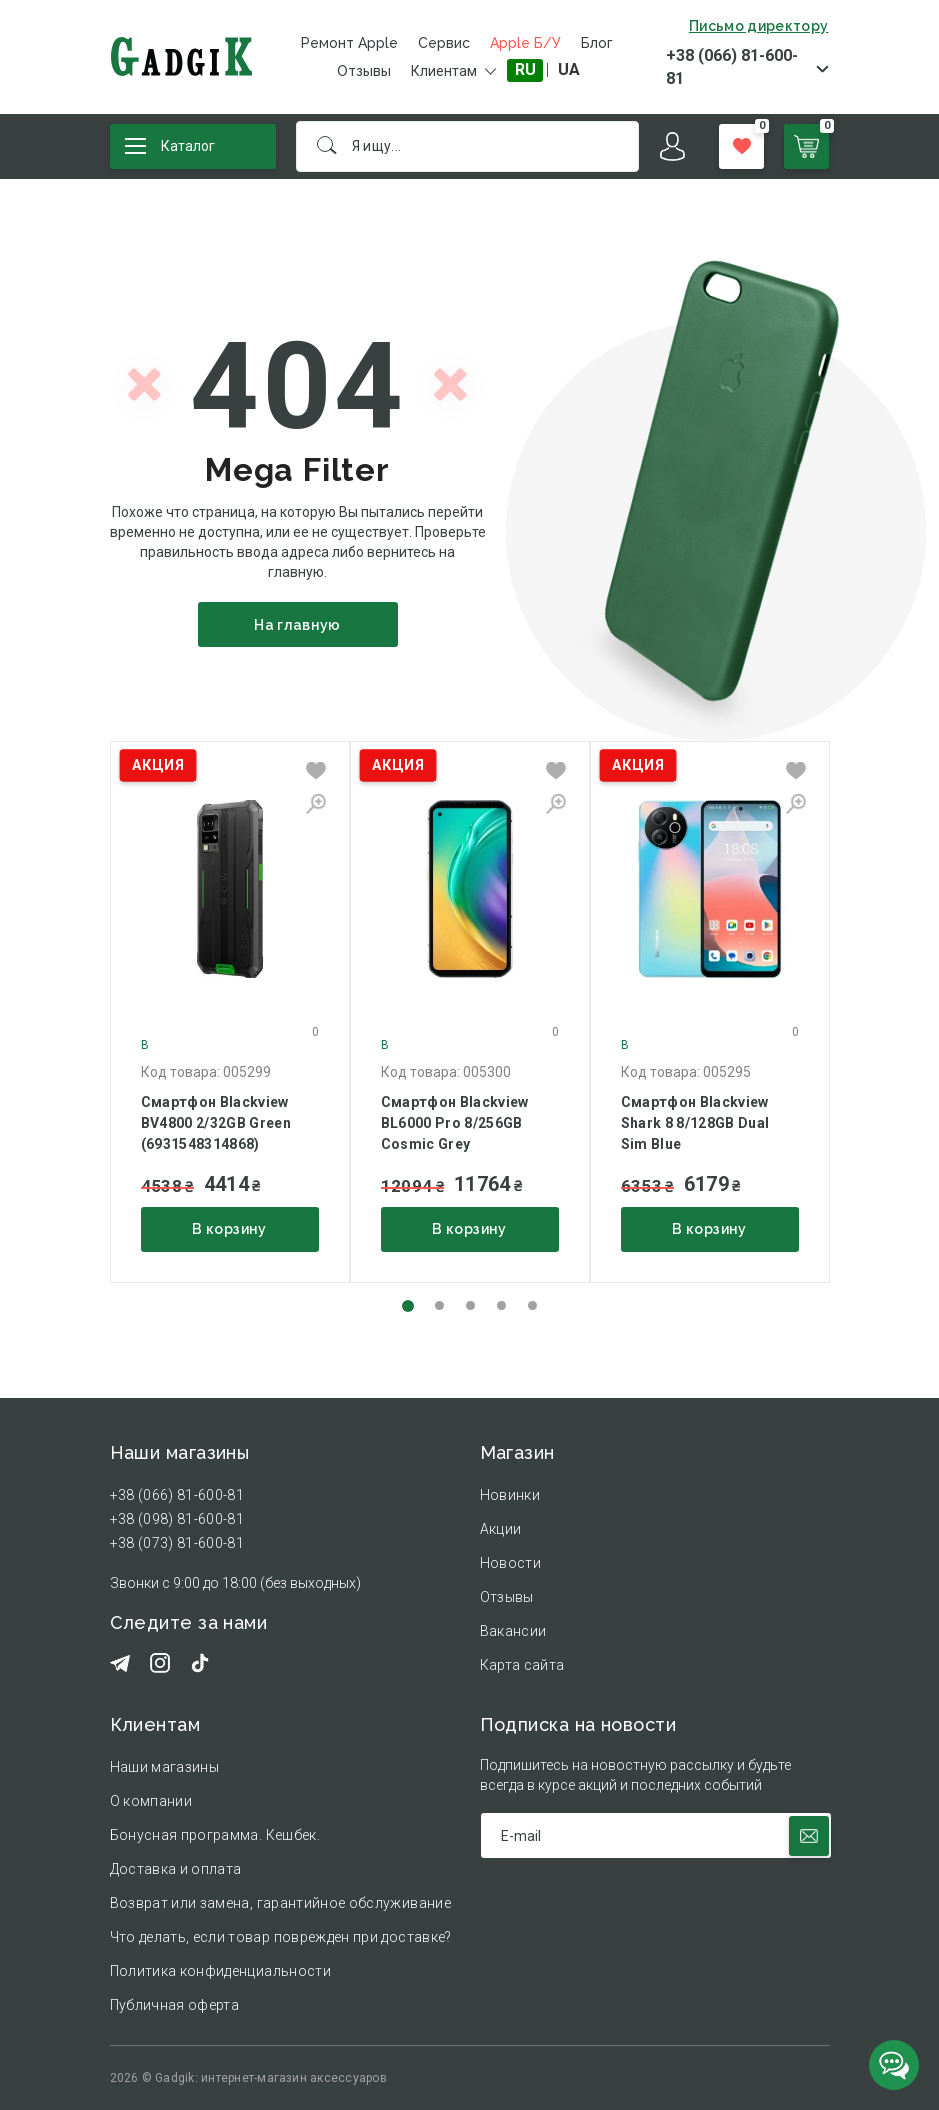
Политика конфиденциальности (220, 1971)
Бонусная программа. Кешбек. (215, 1835)
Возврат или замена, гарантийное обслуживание (280, 1903)
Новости (510, 1563)
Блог (597, 43)
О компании (151, 1801)
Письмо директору (759, 26)
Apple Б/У (525, 43)
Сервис (444, 43)
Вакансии (513, 1631)
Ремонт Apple (349, 43)
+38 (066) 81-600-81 (732, 67)
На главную (297, 625)
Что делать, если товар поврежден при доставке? (281, 1937)
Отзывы (364, 71)
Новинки (510, 1495)
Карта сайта (522, 1665)
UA (569, 69)
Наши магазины (165, 1767)
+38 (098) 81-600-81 (177, 1519)
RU (525, 69)
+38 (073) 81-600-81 (177, 1543)
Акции (501, 1529)
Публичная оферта (175, 2005)
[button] (408, 1306)
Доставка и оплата (176, 1869)
